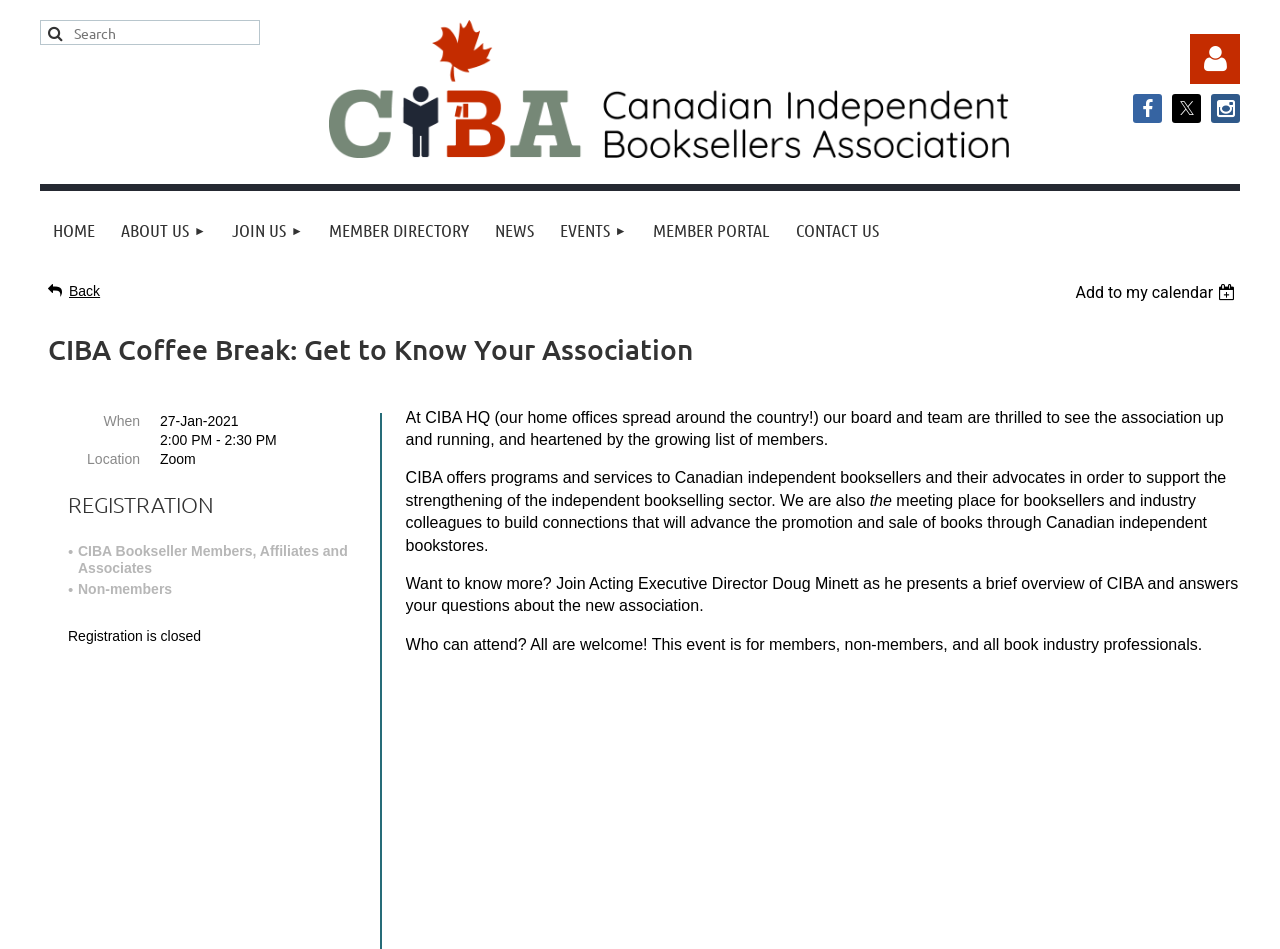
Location (113, 459)
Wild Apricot (1037, 923)
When (121, 421)
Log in (1215, 59)
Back (84, 291)
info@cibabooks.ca (639, 763)
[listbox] (1157, 292)
